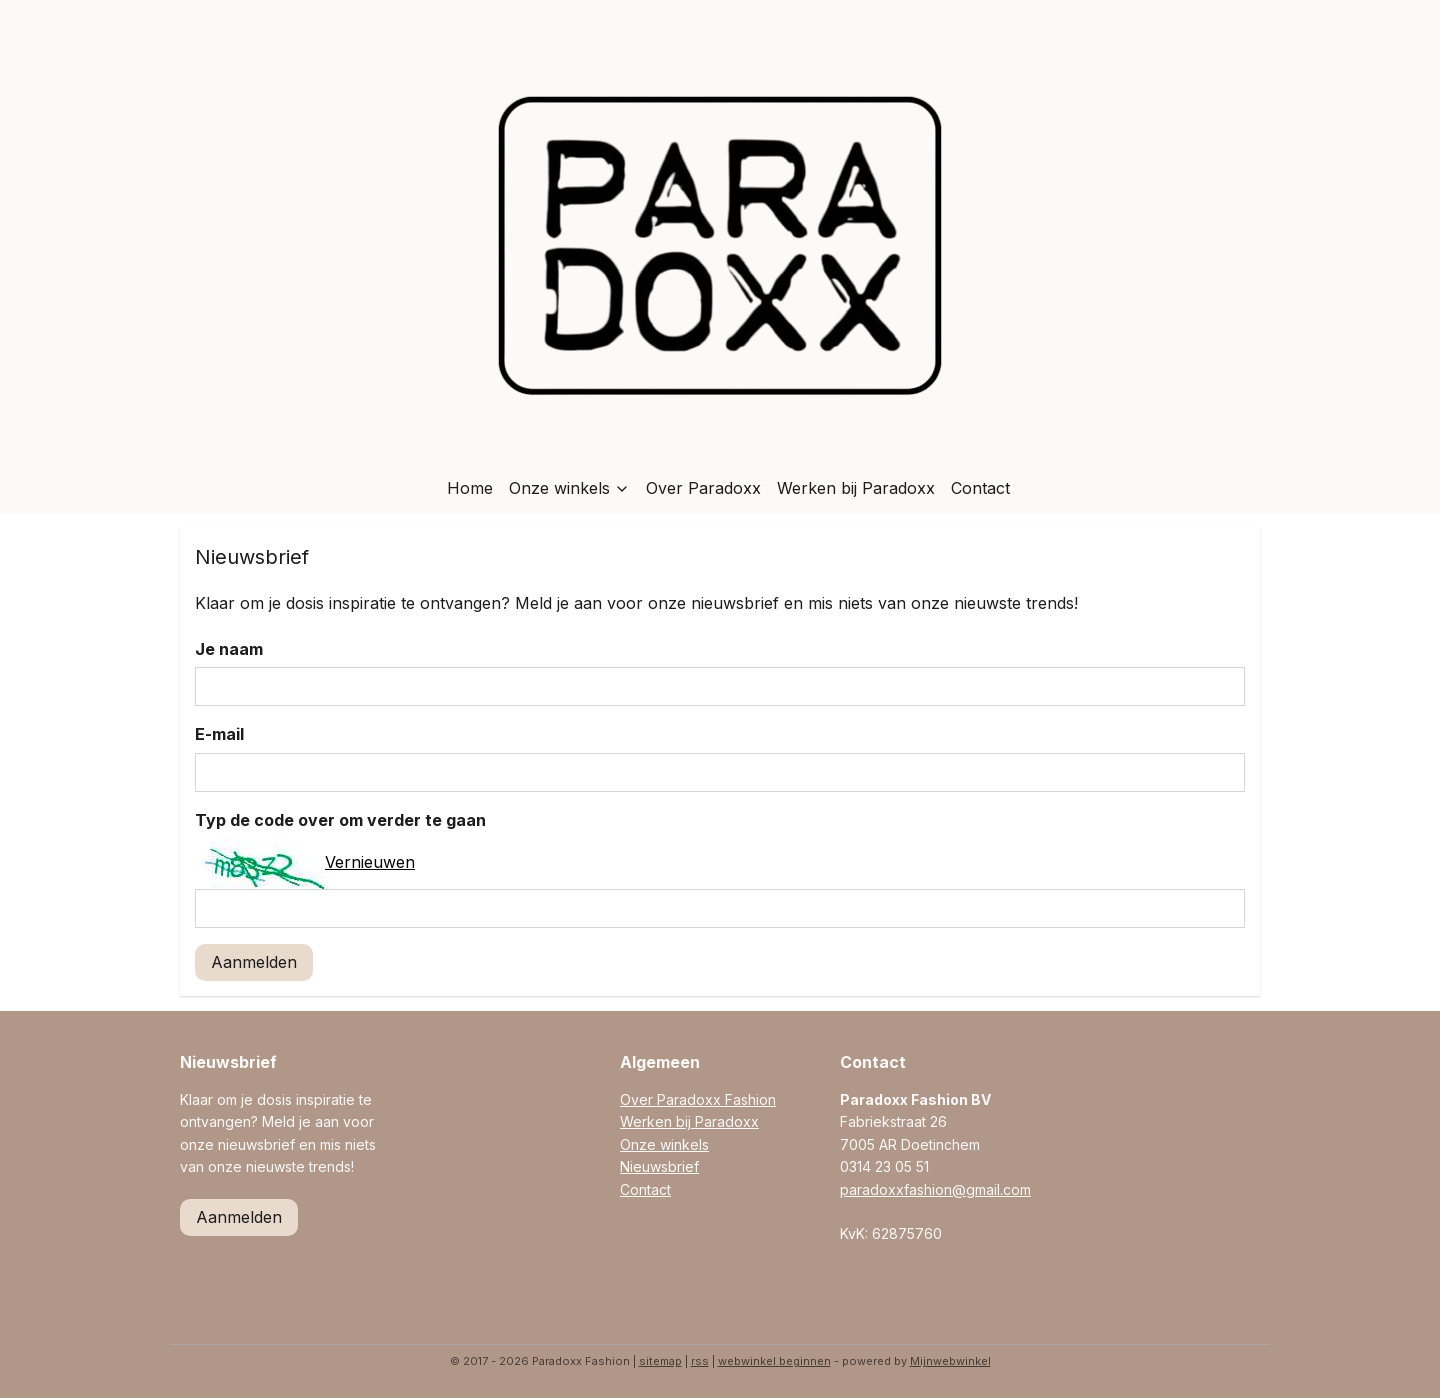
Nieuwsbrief (659, 1166)
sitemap (660, 1361)
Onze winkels (569, 488)
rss (700, 1361)
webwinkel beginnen (774, 1361)
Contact (980, 488)
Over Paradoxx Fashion (698, 1099)
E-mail (219, 734)
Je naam (229, 649)
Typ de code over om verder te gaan (340, 820)
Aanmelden (254, 962)
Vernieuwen (370, 862)
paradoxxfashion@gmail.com (935, 1189)
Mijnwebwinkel (950, 1361)
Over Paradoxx (703, 488)
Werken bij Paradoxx (856, 488)
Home (470, 488)
